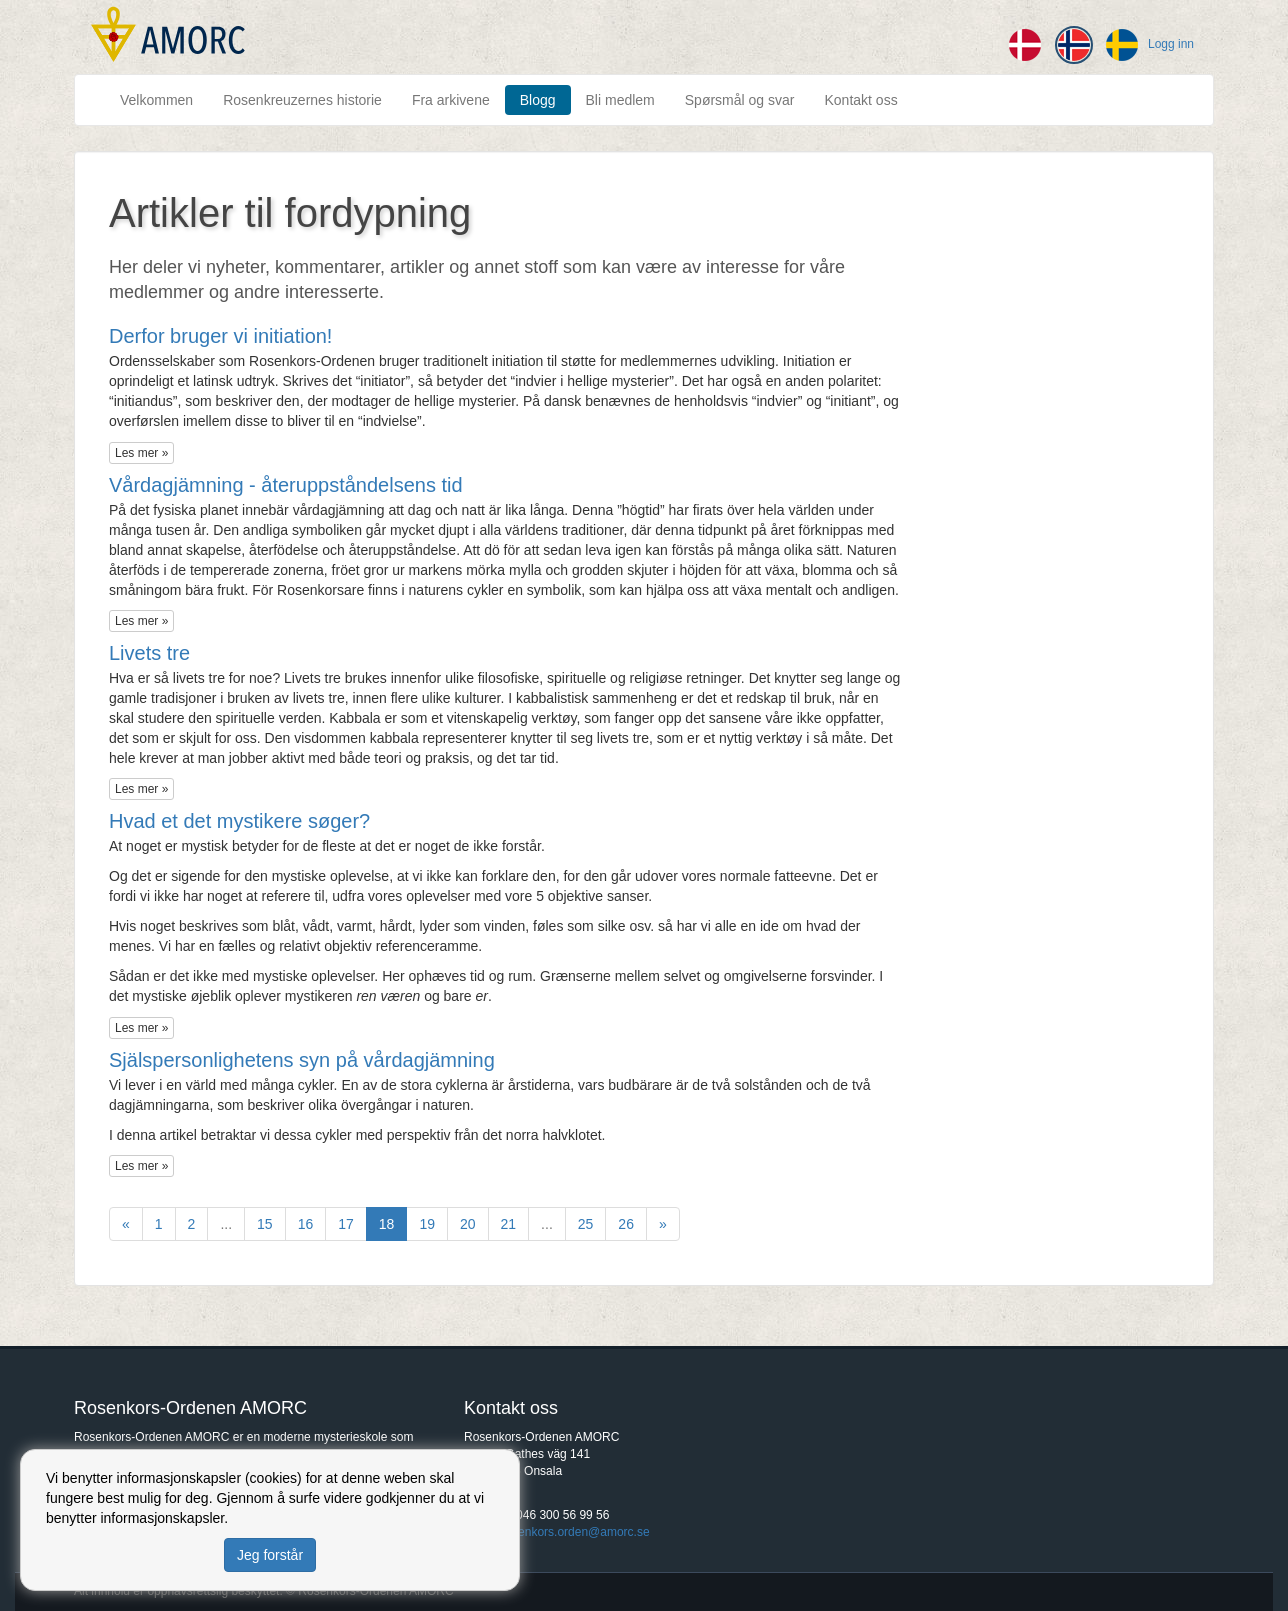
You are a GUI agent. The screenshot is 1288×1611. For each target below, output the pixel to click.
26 (626, 1224)
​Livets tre (149, 653)
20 (468, 1224)
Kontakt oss (860, 100)
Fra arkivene (451, 100)
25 (586, 1224)
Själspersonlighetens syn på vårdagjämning (302, 1060)
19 (427, 1224)
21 (509, 1224)
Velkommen (156, 100)
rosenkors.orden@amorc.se (575, 1532)
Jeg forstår (270, 1555)
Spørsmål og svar (740, 100)
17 (346, 1224)
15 (265, 1224)
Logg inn (1171, 44)
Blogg (538, 100)
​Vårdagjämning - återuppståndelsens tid (286, 485)
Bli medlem (620, 100)
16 (306, 1224)
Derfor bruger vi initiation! (220, 336)
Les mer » (141, 453)
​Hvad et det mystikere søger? (239, 821)
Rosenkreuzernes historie (302, 100)
